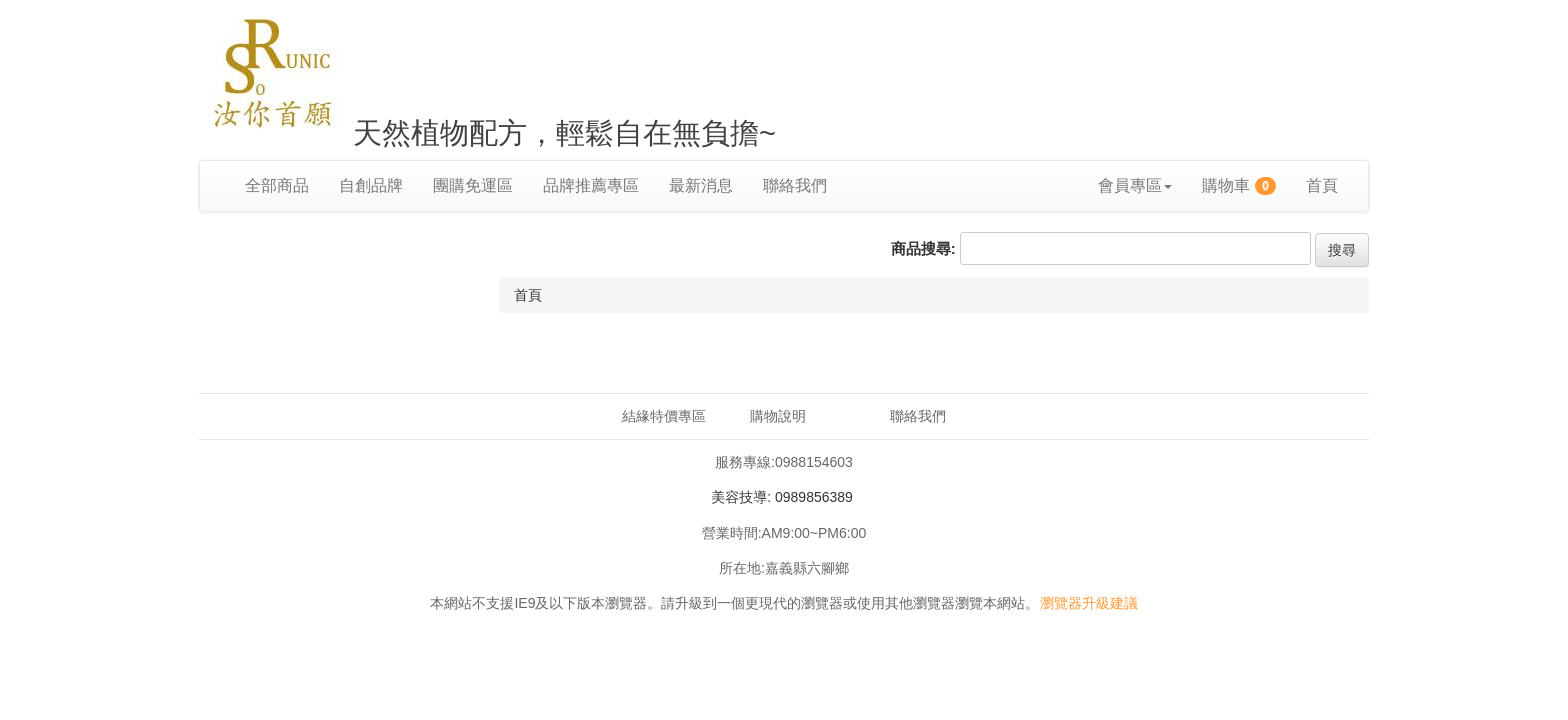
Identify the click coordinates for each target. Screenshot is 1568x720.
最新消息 (701, 185)
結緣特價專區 (664, 416)
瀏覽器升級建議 (1089, 603)
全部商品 (277, 185)
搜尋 (1342, 250)
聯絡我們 (795, 185)
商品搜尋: (923, 248)
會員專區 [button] (1135, 185)
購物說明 (778, 416)
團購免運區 (473, 185)
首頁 (1322, 185)
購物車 (1239, 186)
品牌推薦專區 (591, 185)
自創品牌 (371, 185)
